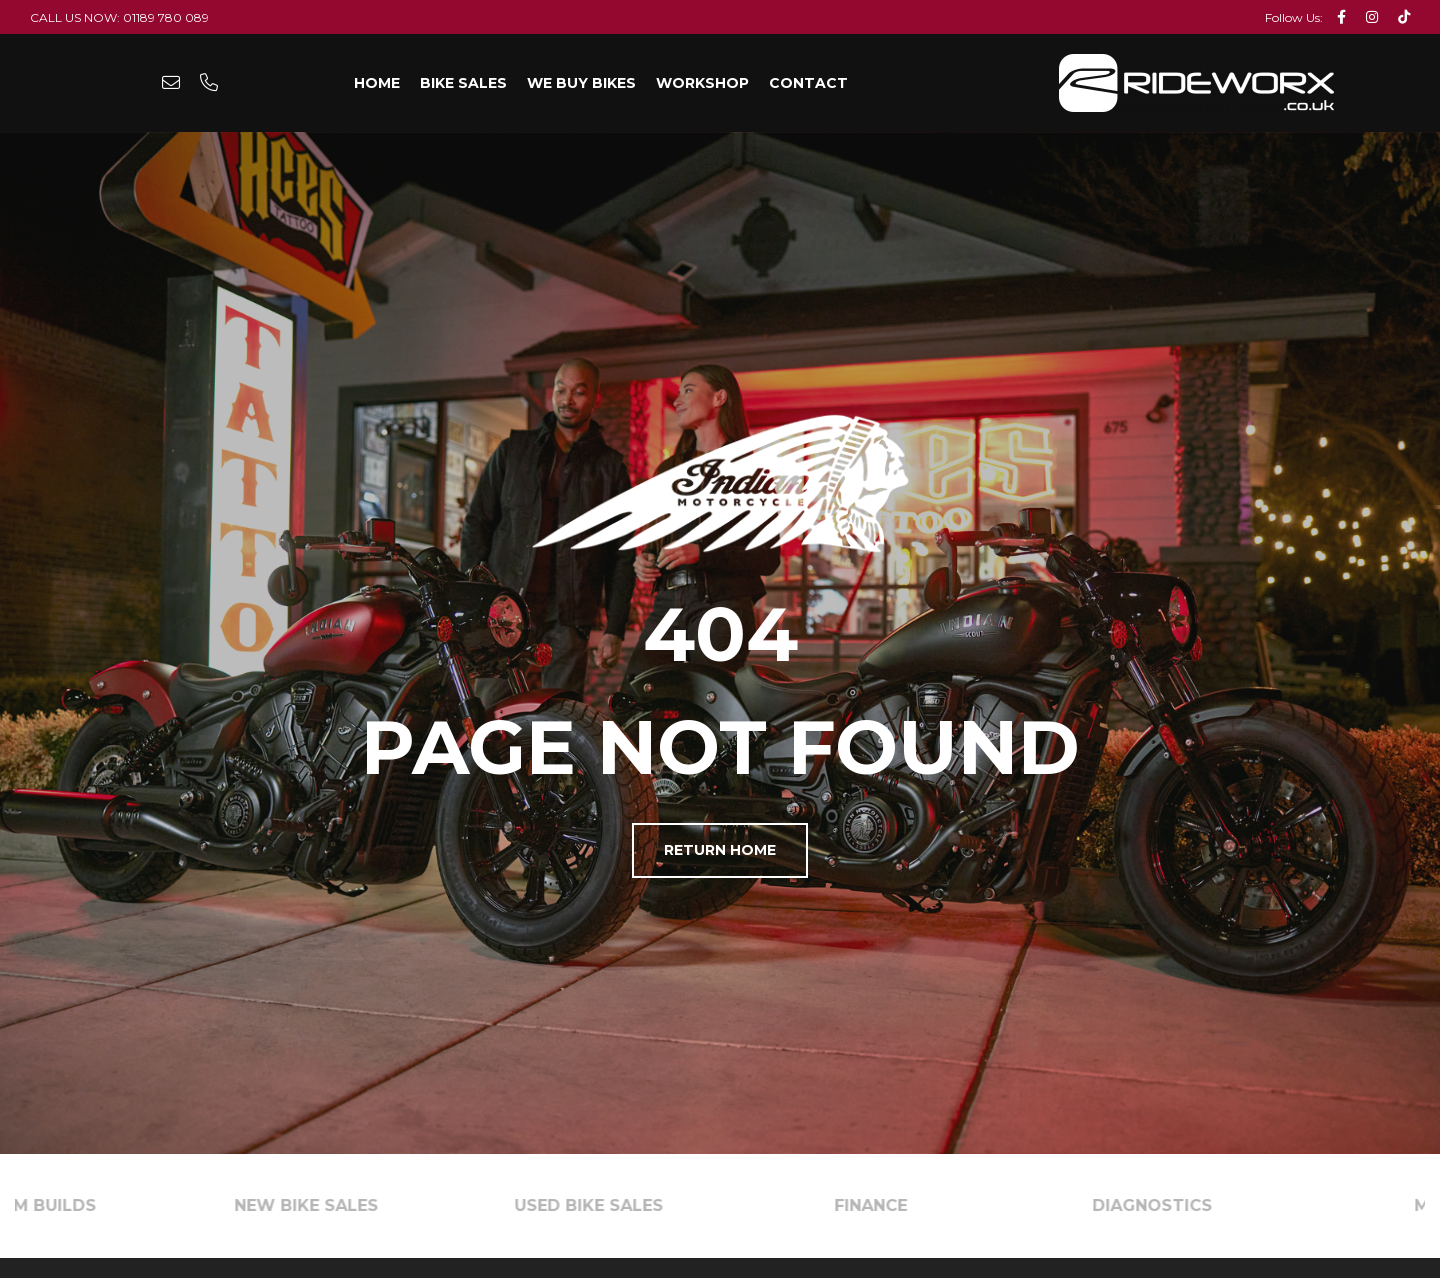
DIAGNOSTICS (1164, 1205)
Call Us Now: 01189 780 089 (119, 17)
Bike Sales (463, 83)
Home (377, 83)
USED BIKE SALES (600, 1205)
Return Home (720, 850)
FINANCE (882, 1205)
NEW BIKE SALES (318, 1205)
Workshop (702, 83)
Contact (808, 83)
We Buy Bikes (581, 83)
